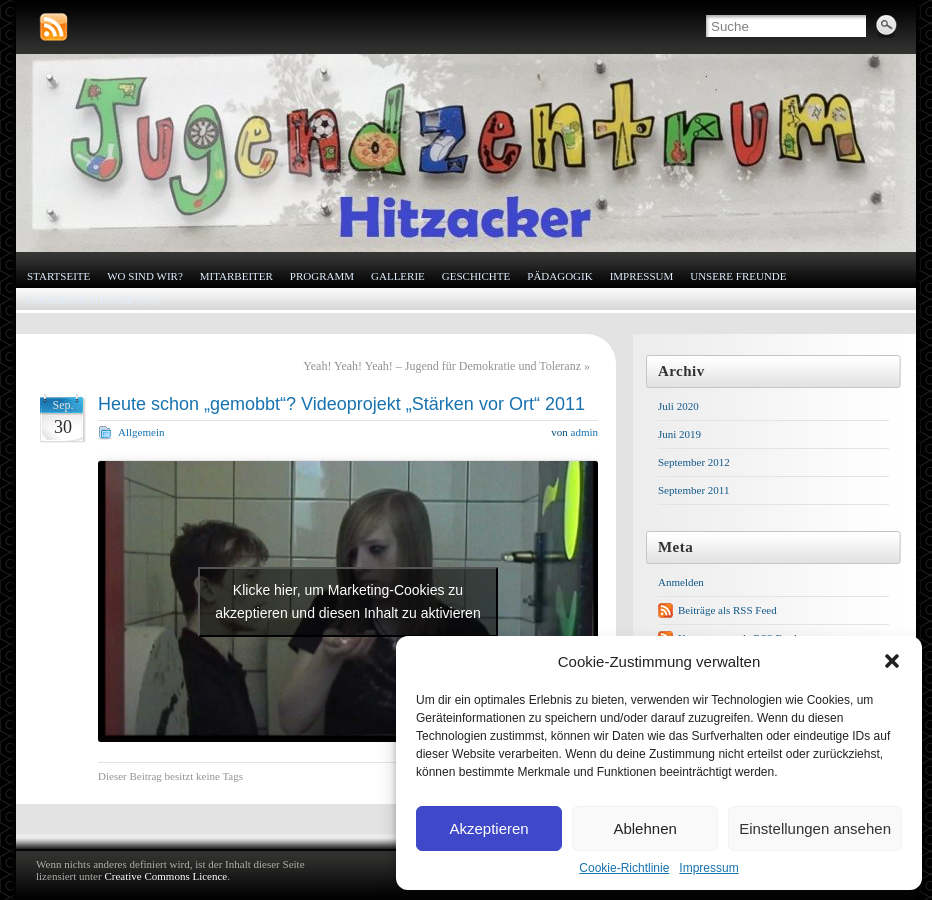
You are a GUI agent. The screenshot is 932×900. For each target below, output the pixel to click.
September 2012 (694, 462)
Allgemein (141, 432)
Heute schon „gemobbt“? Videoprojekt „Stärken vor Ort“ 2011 (341, 404)
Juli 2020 (678, 406)
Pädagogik (559, 276)
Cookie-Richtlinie (624, 868)
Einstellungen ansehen (815, 828)
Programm (322, 276)
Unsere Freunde (738, 276)
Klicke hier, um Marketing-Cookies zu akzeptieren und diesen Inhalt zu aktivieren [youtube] (347, 601)
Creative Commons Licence (165, 876)
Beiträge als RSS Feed (727, 610)
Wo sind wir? (145, 276)
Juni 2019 (679, 434)
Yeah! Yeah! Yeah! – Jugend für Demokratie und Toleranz (442, 366)
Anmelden (681, 582)
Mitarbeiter (236, 276)
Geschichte (476, 276)
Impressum (708, 868)
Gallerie (398, 276)
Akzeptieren (488, 828)
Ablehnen (644, 828)
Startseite (58, 276)
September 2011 (693, 490)
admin (585, 432)
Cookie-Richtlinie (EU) (93, 300)
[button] (892, 661)
